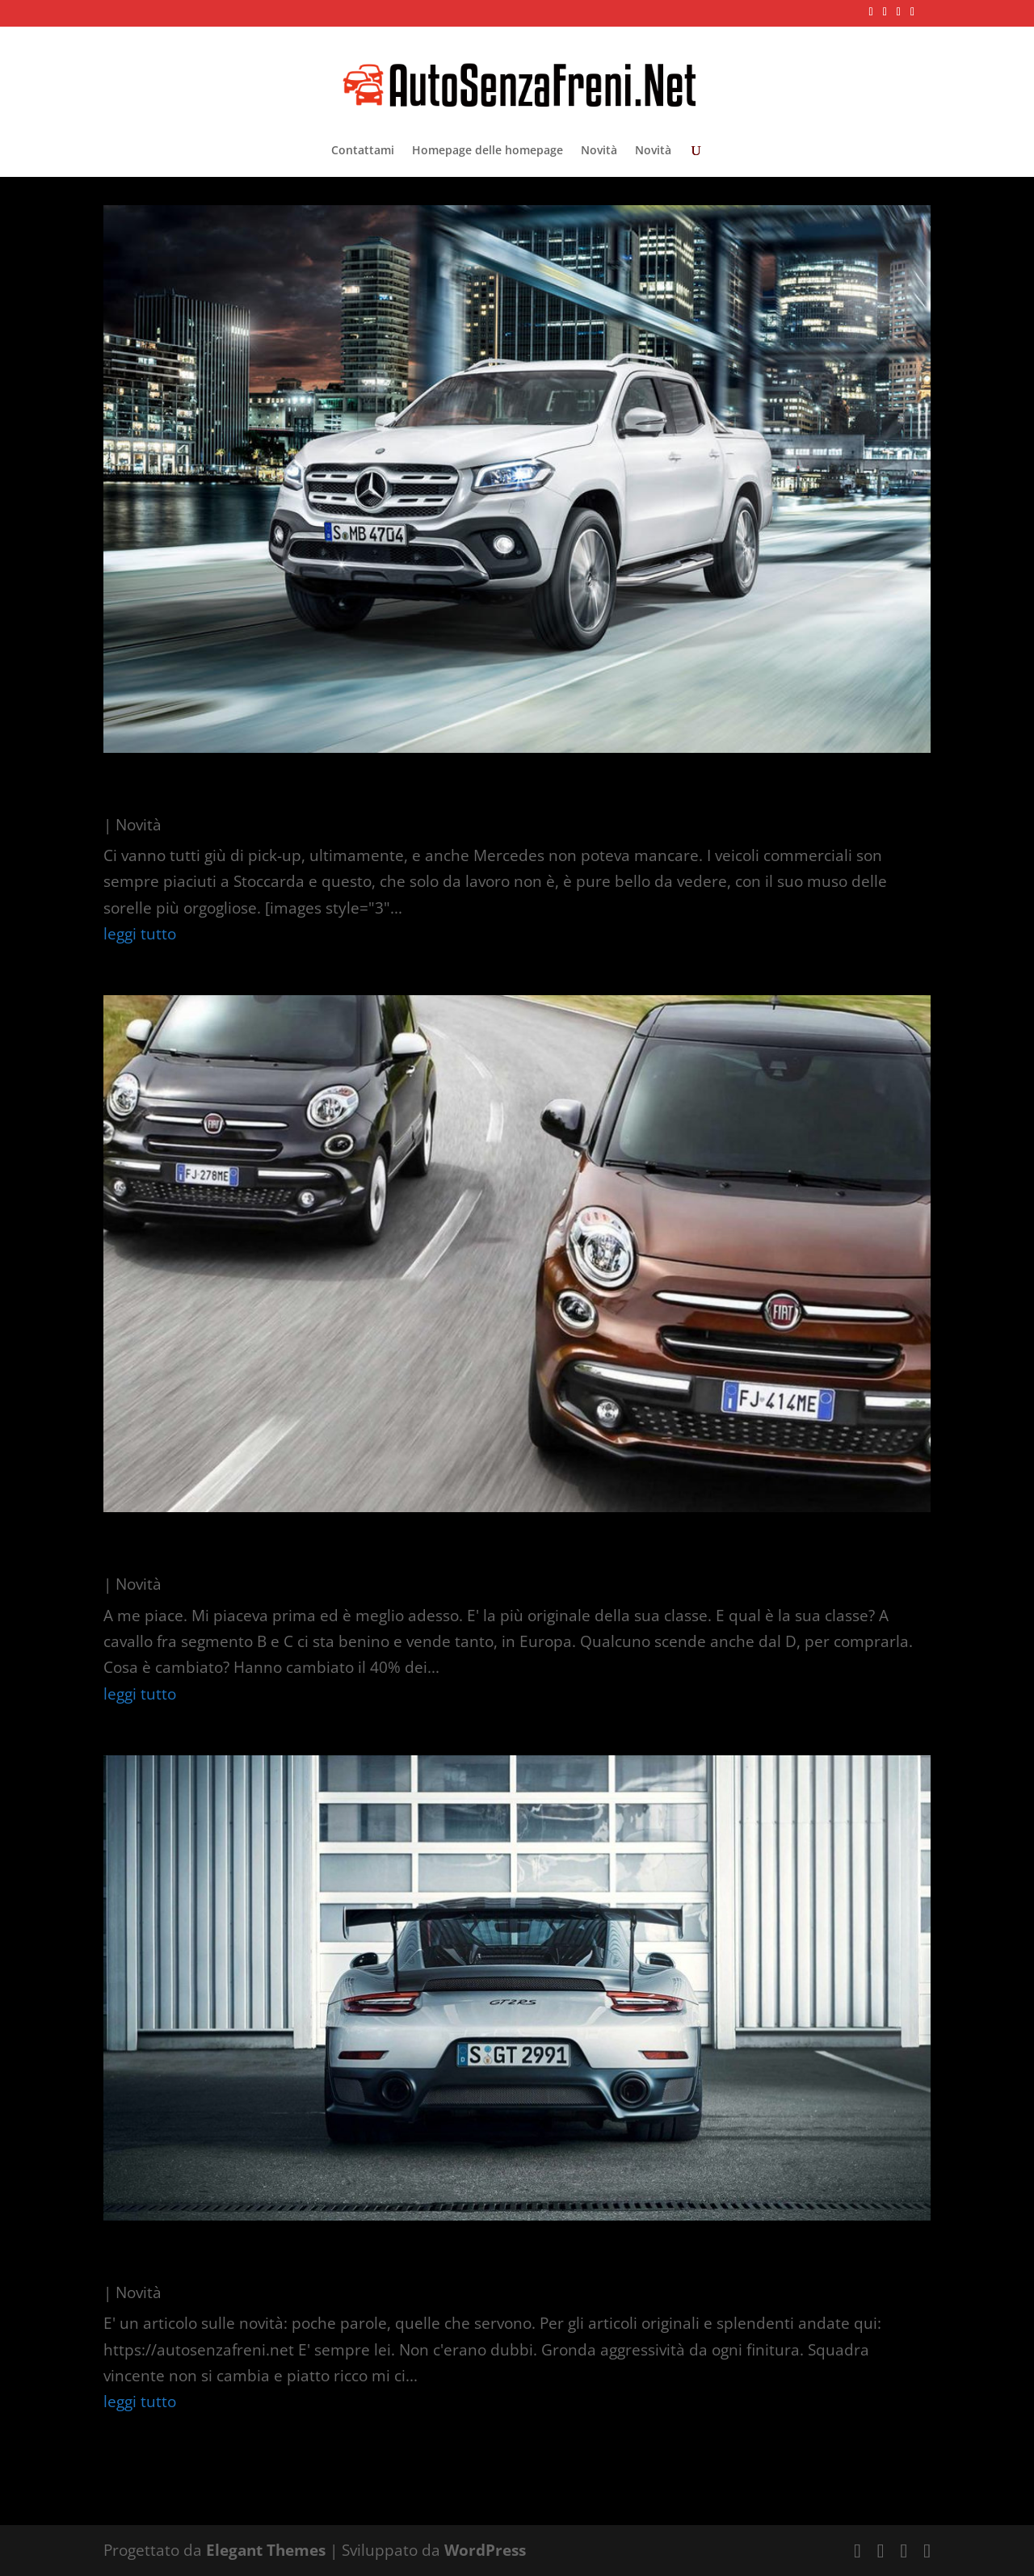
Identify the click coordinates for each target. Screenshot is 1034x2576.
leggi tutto (139, 933)
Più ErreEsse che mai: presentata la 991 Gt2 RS (397, 2258)
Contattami (362, 151)
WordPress (485, 2550)
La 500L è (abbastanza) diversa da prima (360, 1550)
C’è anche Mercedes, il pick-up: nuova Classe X (394, 790)
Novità (599, 151)
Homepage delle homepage (487, 151)
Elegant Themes (266, 2550)
